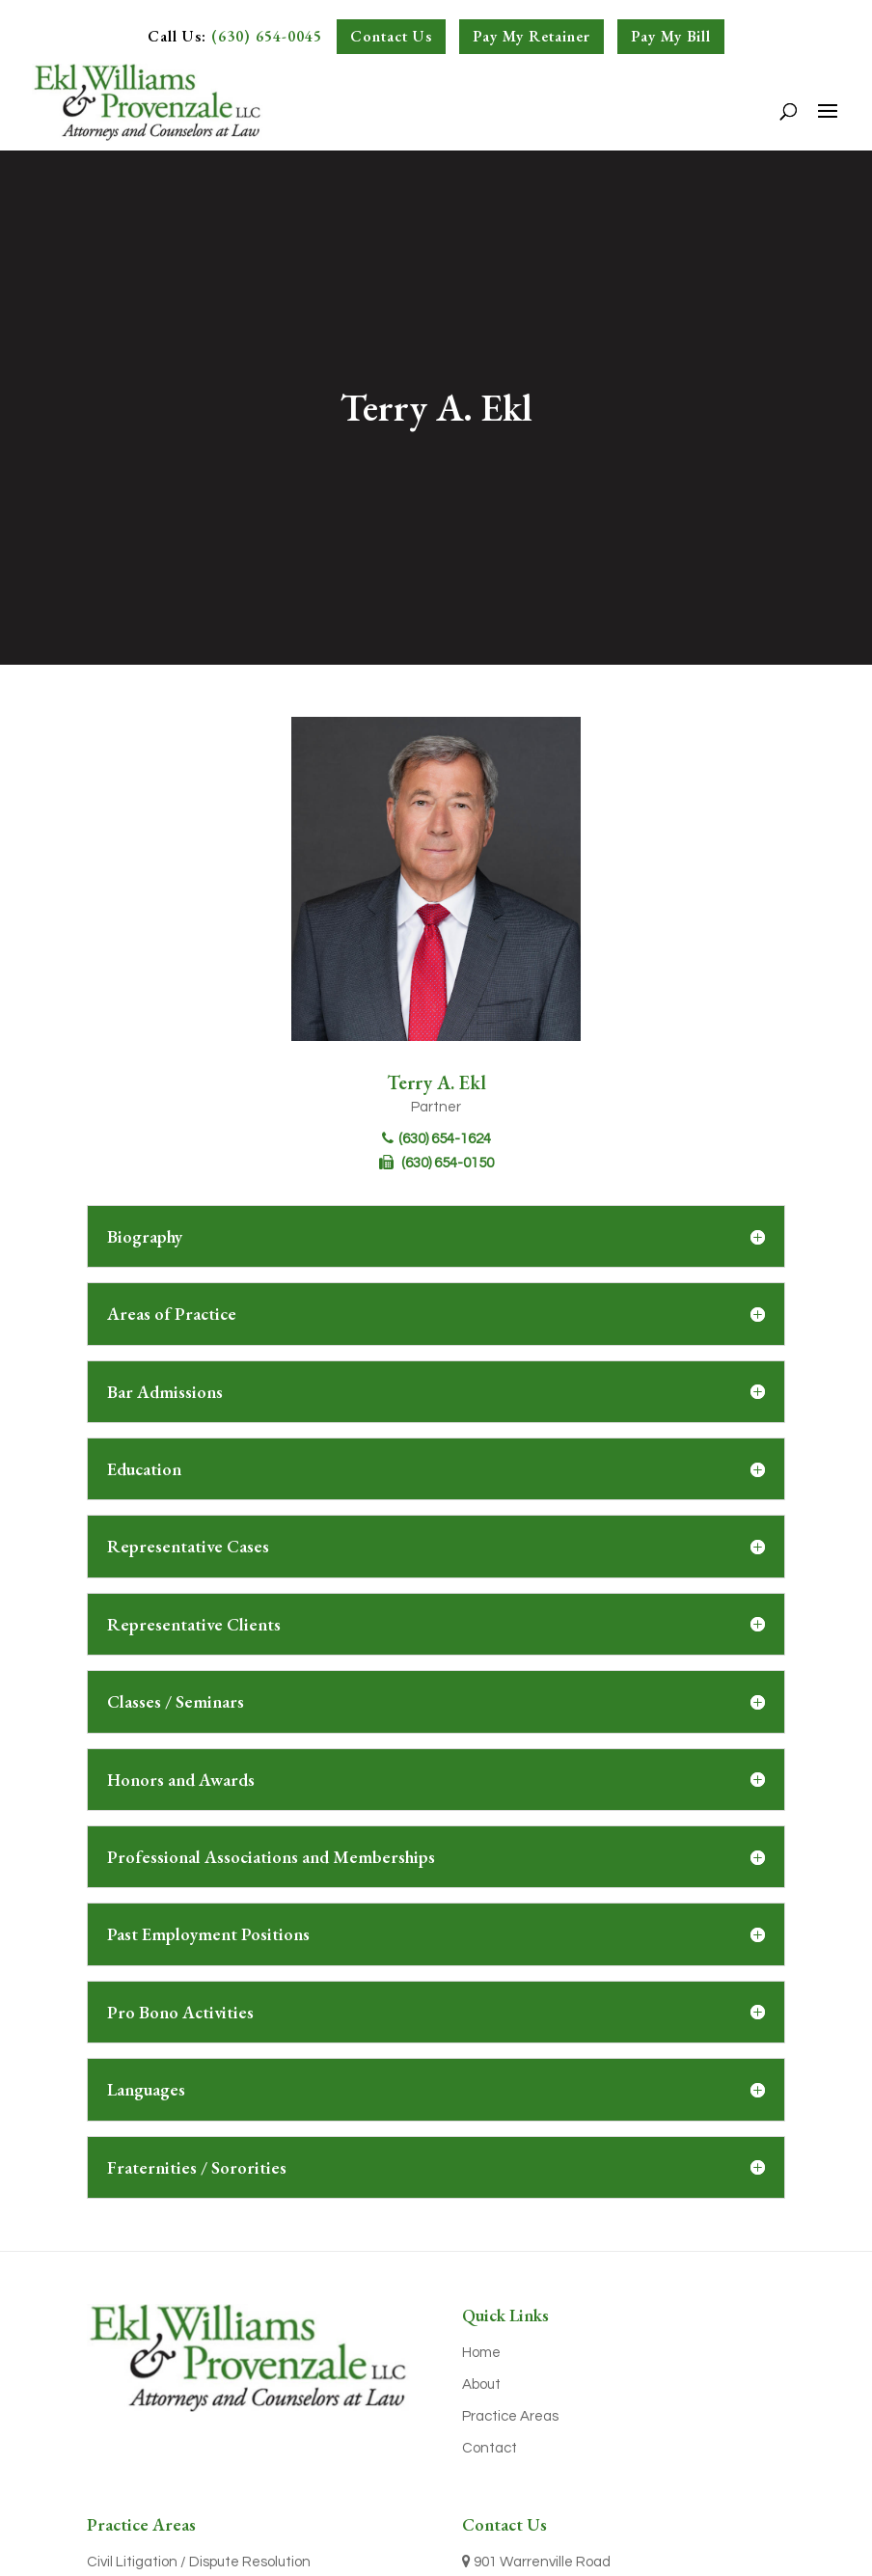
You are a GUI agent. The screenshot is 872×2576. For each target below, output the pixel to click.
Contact (489, 2448)
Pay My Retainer (531, 36)
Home (481, 2352)
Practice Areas (510, 2416)
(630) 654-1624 (436, 1139)
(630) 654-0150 (436, 1163)
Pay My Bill (671, 36)
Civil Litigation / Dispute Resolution (199, 2562)
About (481, 2384)
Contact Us (391, 36)
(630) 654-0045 (266, 36)
